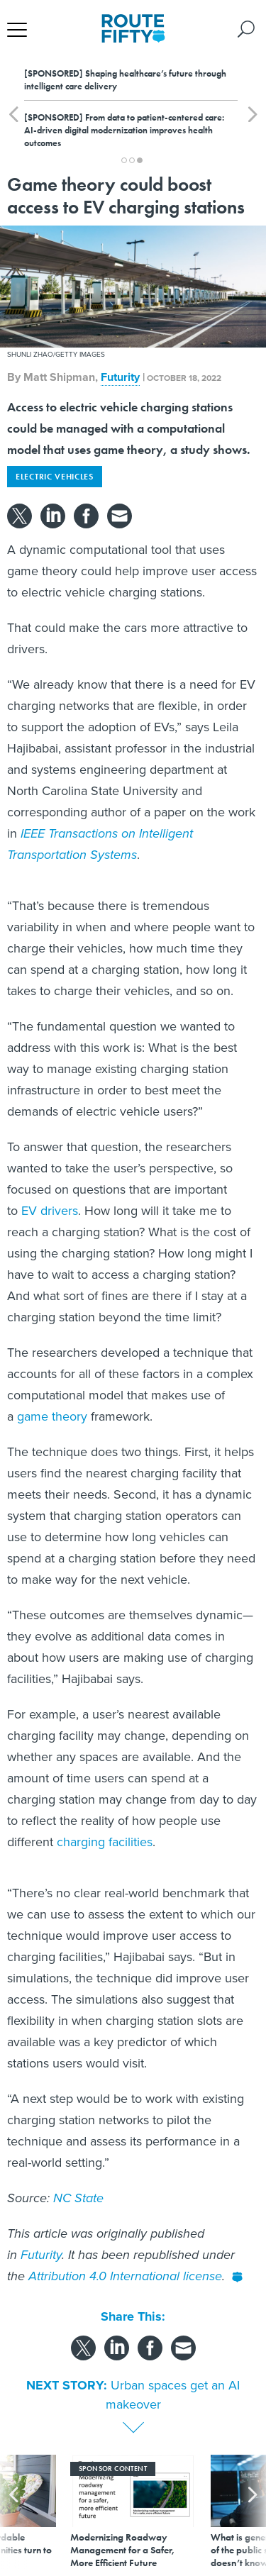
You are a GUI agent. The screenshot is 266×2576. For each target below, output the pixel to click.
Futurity (120, 377)
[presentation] (13, 2512)
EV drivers (49, 1210)
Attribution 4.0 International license (125, 2276)
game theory (52, 1416)
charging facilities (105, 1842)
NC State (78, 2198)
